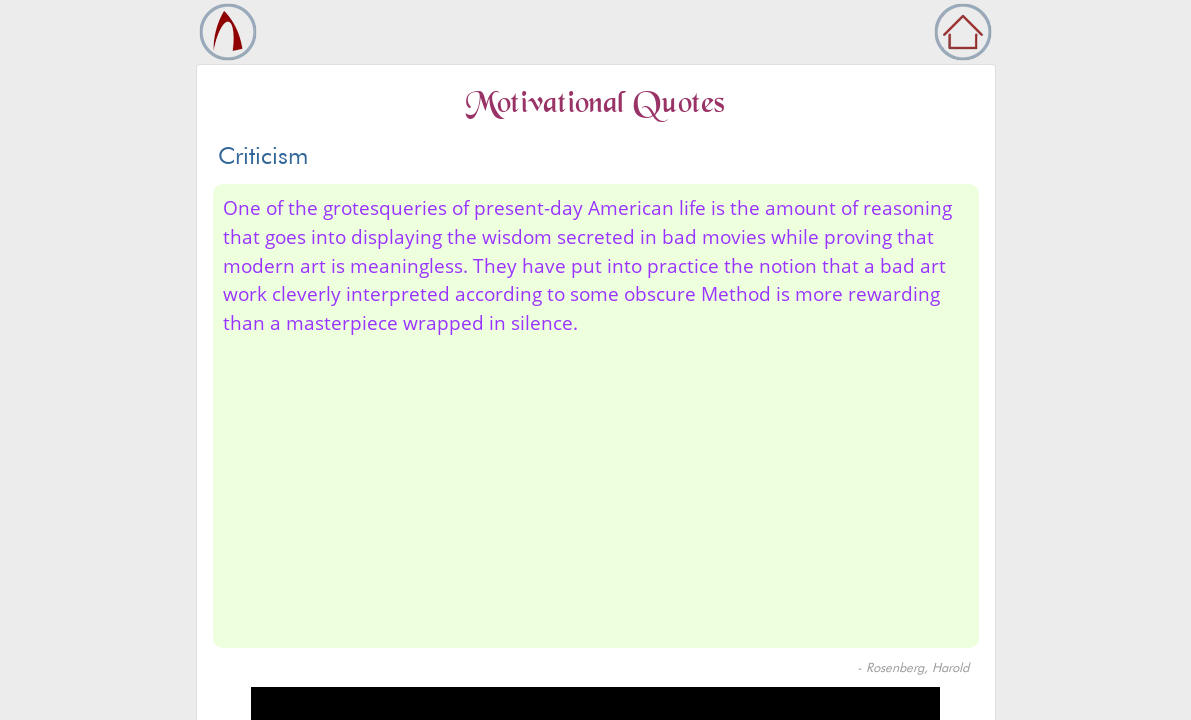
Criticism (263, 155)
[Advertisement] (596, 488)
